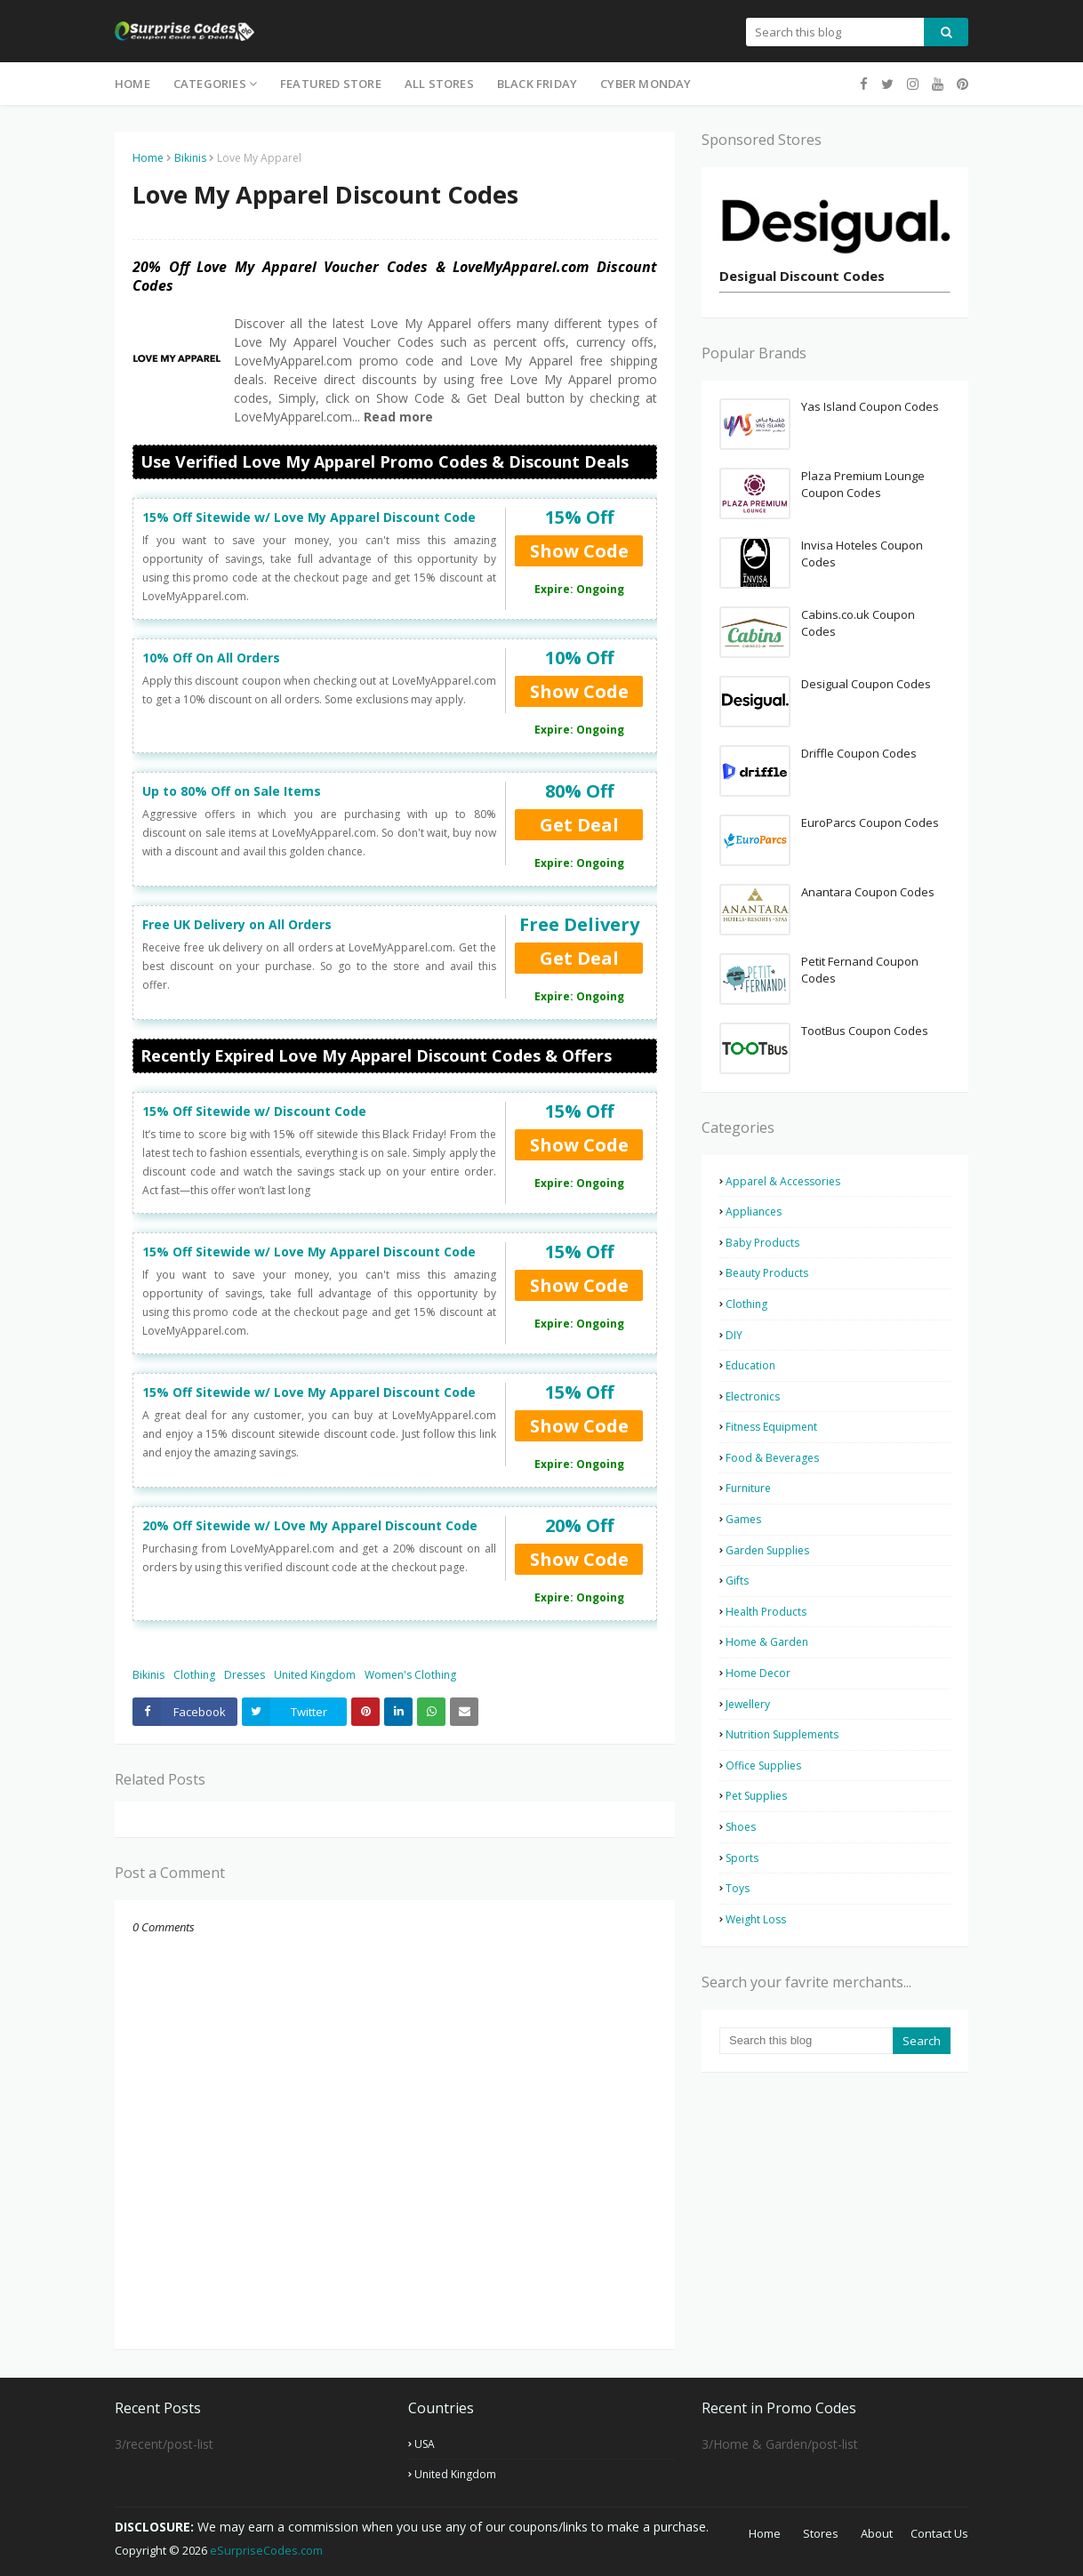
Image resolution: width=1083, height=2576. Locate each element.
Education (750, 1365)
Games (743, 1519)
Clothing (194, 1674)
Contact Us (939, 2533)
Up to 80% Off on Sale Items (231, 790)
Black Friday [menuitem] (537, 84)
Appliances (754, 1211)
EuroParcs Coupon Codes (870, 823)
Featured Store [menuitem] (330, 84)
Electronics (753, 1396)
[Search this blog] (806, 2040)
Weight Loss (756, 1919)
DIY (734, 1335)
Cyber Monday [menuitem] (645, 84)
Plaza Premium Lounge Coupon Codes (863, 485)
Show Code (579, 551)
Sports (742, 1858)
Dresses (244, 1674)
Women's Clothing (410, 1674)
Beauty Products (767, 1272)
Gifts (737, 1580)
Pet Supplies (756, 1795)
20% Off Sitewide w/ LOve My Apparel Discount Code (309, 1525)
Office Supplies (763, 1765)
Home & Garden (767, 1641)
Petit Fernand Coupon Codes (860, 970)
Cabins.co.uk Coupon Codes (858, 623)
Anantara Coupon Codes (868, 892)
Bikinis (190, 157)
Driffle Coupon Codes (859, 753)
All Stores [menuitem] (439, 84)
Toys (738, 1888)
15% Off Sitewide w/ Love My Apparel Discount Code (309, 517)
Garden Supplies (767, 1550)
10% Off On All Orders (211, 657)
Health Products (766, 1611)
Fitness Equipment (771, 1426)
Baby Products (762, 1242)
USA (424, 2444)
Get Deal (579, 825)
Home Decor (758, 1673)
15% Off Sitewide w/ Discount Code (254, 1111)
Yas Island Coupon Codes (870, 406)
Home (148, 157)
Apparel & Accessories (783, 1181)
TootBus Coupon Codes (864, 1031)
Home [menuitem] (132, 84)
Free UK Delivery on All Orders (237, 924)
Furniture (748, 1488)
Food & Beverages (772, 1457)
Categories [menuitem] (209, 84)
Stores (820, 2533)
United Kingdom (315, 1674)
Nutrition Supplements (782, 1734)
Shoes (741, 1826)
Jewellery (748, 1704)
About (877, 2533)
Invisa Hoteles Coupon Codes (862, 554)
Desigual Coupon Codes (866, 684)
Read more (396, 416)
